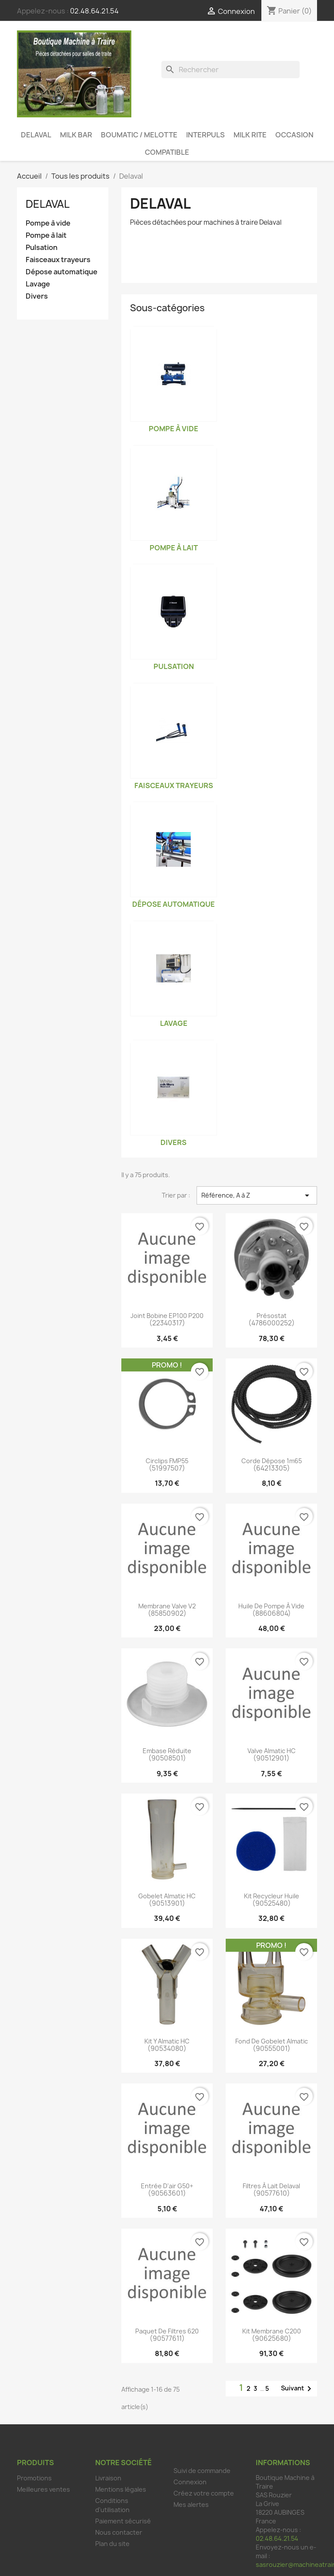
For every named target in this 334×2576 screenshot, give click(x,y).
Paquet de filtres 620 (167, 2331)
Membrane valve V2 (167, 1606)
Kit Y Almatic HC (167, 2041)
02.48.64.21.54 (94, 11)
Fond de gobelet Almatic (271, 2041)
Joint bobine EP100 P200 (167, 1315)
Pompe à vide (48, 223)
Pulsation (41, 247)
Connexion (190, 2482)
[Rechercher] (230, 69)
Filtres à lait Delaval (271, 2186)
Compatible (167, 152)
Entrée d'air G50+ (167, 2186)
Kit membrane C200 (271, 2331)
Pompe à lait (46, 235)
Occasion (294, 135)
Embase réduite (167, 1751)
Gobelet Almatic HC (167, 1896)
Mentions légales (120, 2489)
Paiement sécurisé (123, 2521)
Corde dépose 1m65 (271, 1461)
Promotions (34, 2478)
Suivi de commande (202, 2470)
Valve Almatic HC (271, 1751)
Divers (37, 296)
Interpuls (205, 135)
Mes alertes (191, 2504)
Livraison (108, 2478)
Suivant (297, 2388)
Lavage (38, 284)
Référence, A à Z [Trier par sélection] (256, 1195)
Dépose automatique (61, 271)
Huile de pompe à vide (271, 1606)
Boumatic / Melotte (139, 135)
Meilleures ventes (43, 2489)
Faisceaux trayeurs (58, 259)
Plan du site (112, 2543)
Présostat (272, 1315)
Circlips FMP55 (167, 1461)
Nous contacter (118, 2532)
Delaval (36, 135)
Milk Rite (250, 135)
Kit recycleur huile (271, 1896)
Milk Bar (76, 135)
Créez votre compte (204, 2493)
